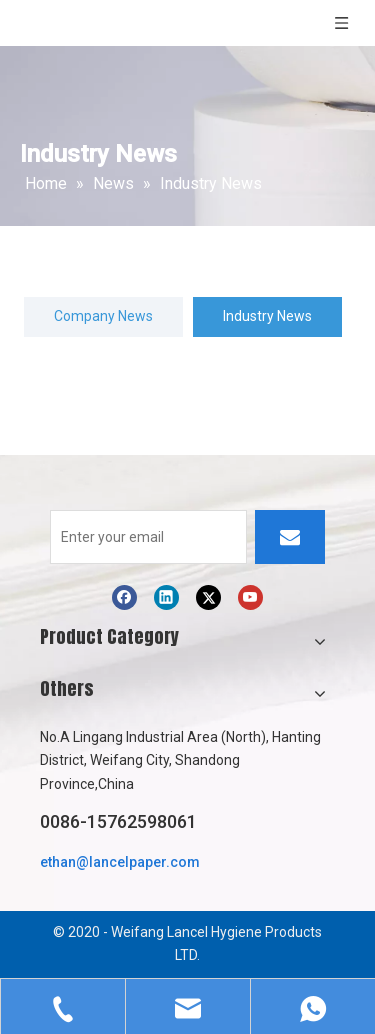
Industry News (267, 316)
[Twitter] (208, 597)
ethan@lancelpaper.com (120, 862)
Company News (103, 316)
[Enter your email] (148, 537)
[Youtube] (250, 597)
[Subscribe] (290, 537)
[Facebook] (124, 597)
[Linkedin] (166, 597)
